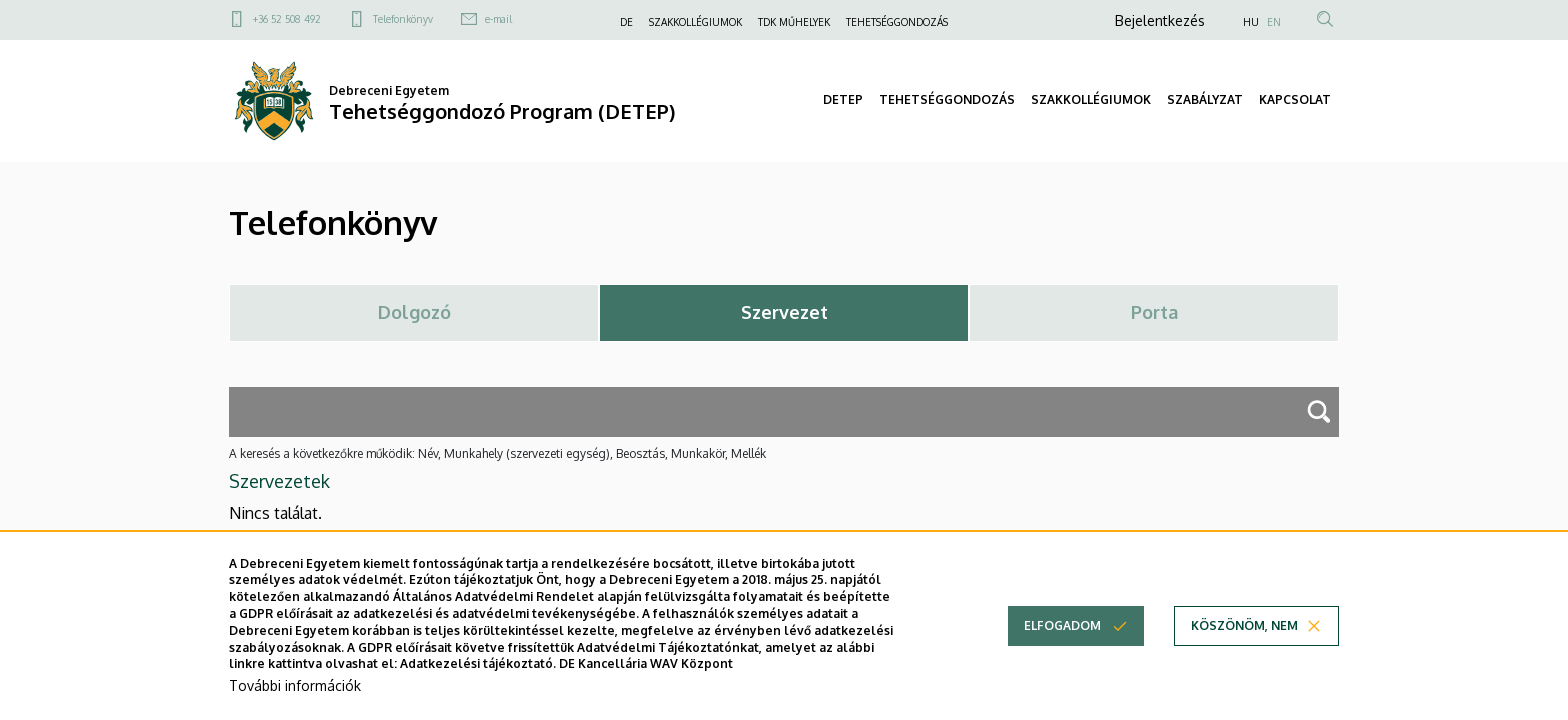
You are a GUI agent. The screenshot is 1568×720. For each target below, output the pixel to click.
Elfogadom (1062, 643)
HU (1251, 22)
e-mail (498, 19)
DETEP (843, 99)
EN (1274, 22)
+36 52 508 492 (287, 19)
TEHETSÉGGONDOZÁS (897, 22)
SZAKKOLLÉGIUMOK (695, 22)
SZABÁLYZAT (1205, 99)
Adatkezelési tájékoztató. (478, 681)
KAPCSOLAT (1295, 99)
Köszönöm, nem (1244, 643)
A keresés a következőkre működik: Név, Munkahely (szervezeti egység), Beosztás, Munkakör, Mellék (497, 453)
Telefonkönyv (403, 19)
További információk (295, 702)
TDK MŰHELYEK (794, 22)
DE (626, 22)
